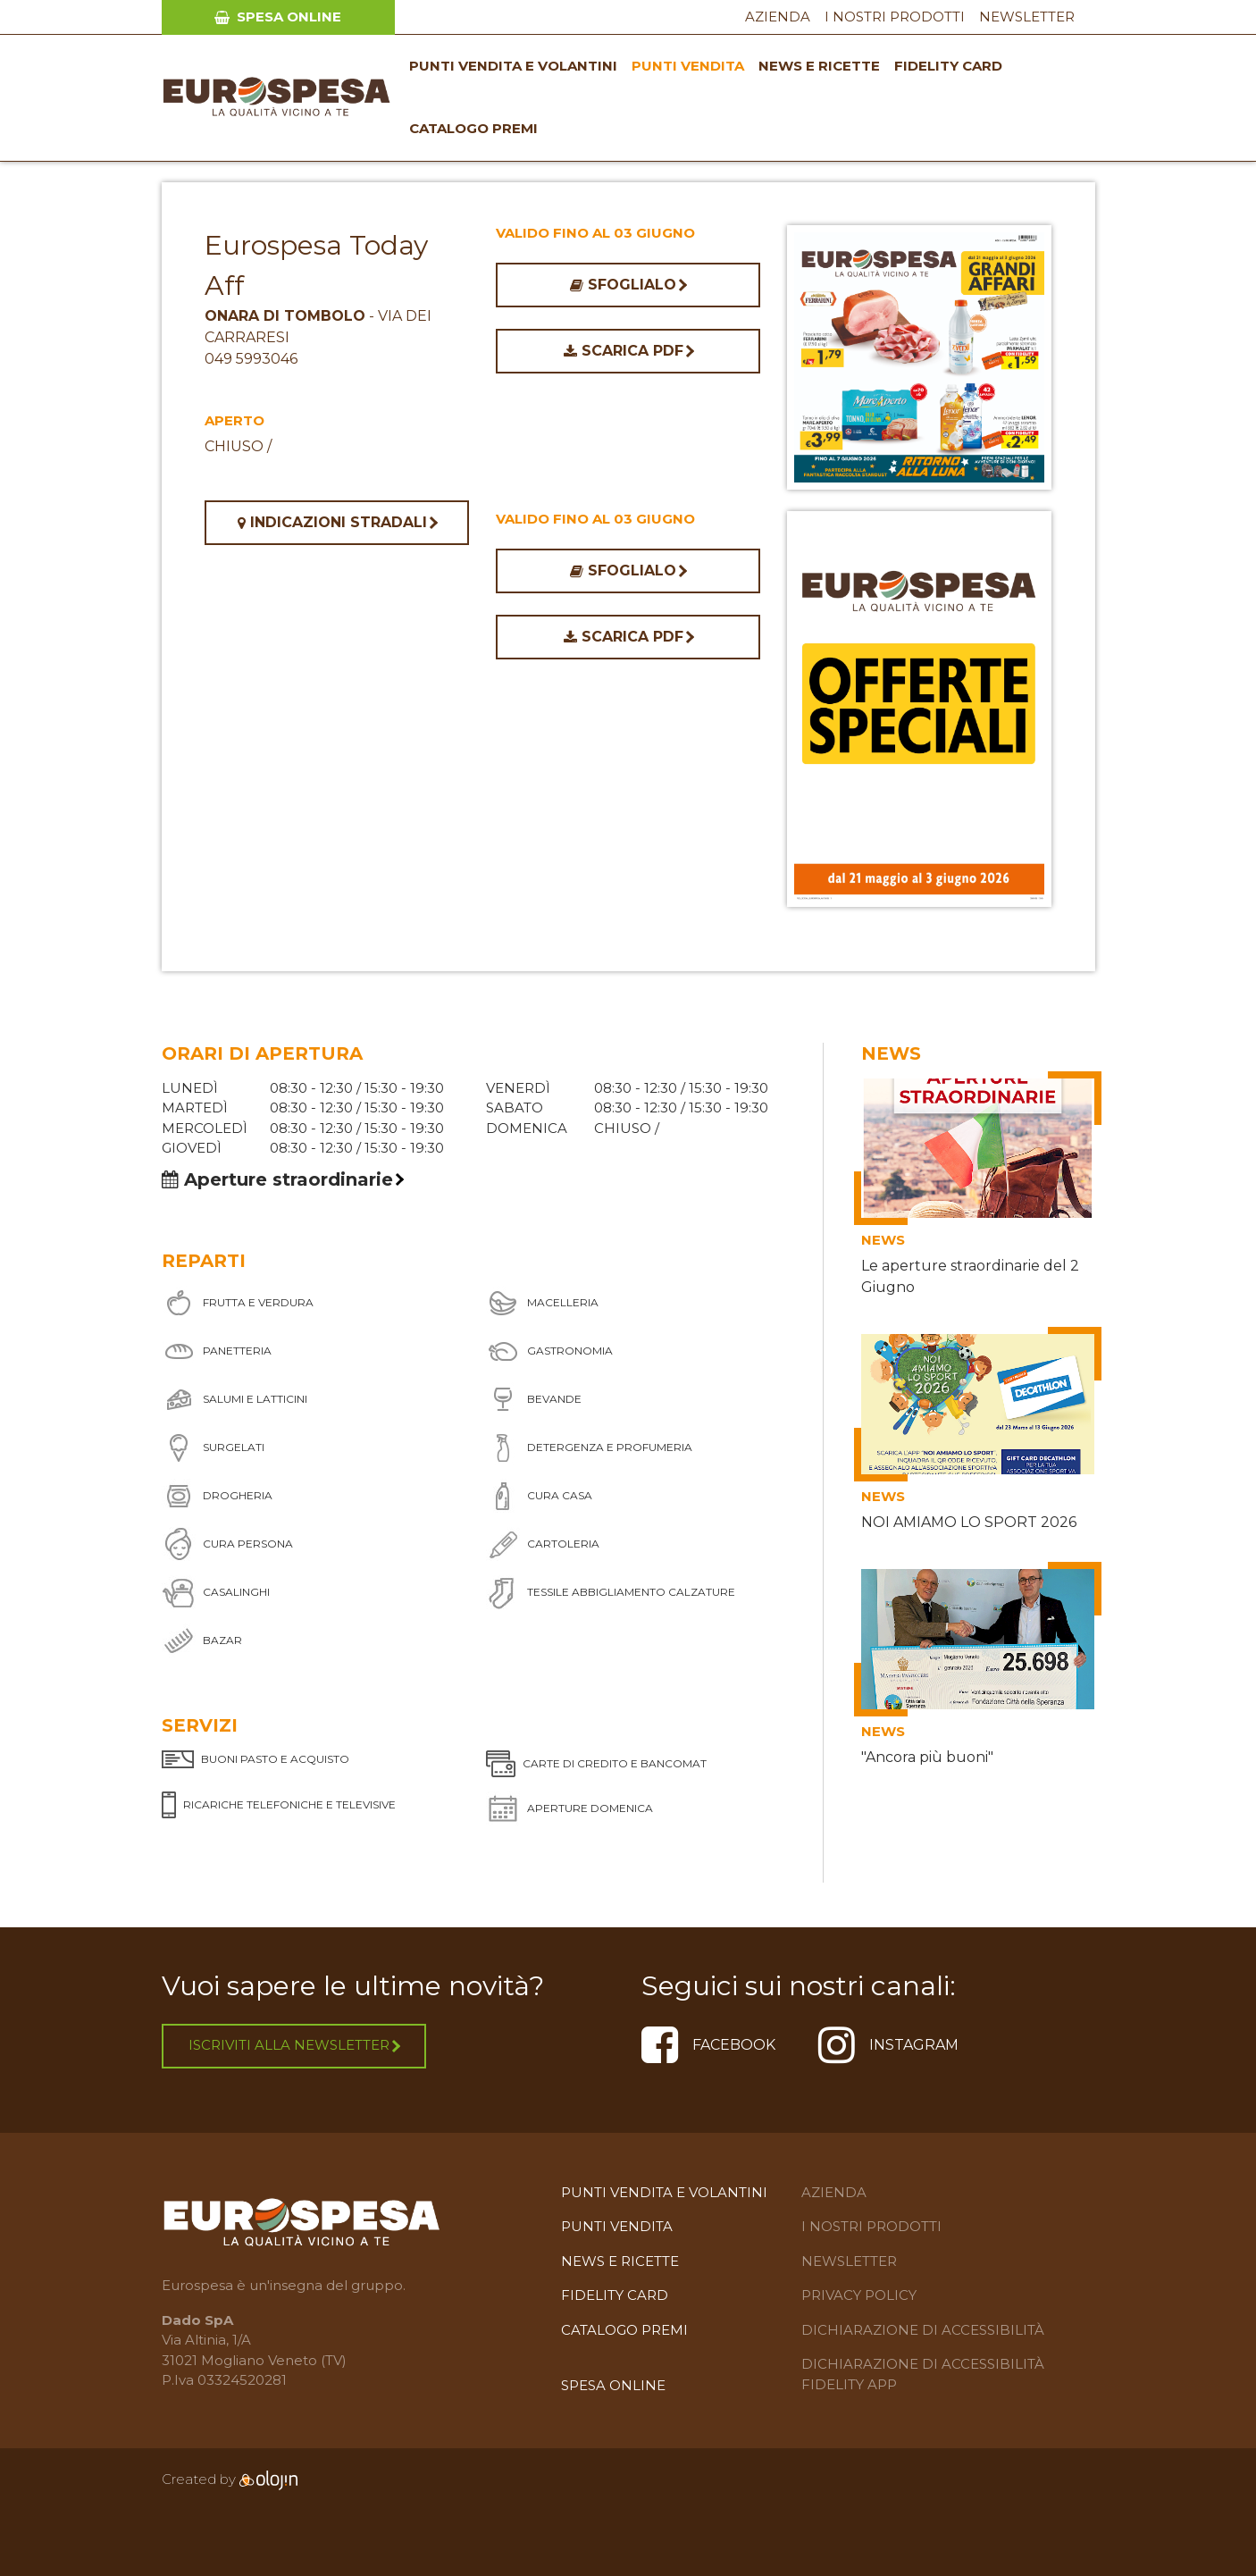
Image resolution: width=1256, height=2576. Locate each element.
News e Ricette (819, 65)
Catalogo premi (473, 128)
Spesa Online (277, 16)
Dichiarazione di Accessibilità (922, 2329)
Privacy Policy (859, 2295)
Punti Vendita (688, 65)
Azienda (777, 16)
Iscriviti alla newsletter (294, 2044)
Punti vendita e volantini (513, 65)
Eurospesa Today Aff (316, 265)
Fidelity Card (948, 65)
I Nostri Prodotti (895, 16)
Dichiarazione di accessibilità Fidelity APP (922, 2374)
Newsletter (1027, 16)
